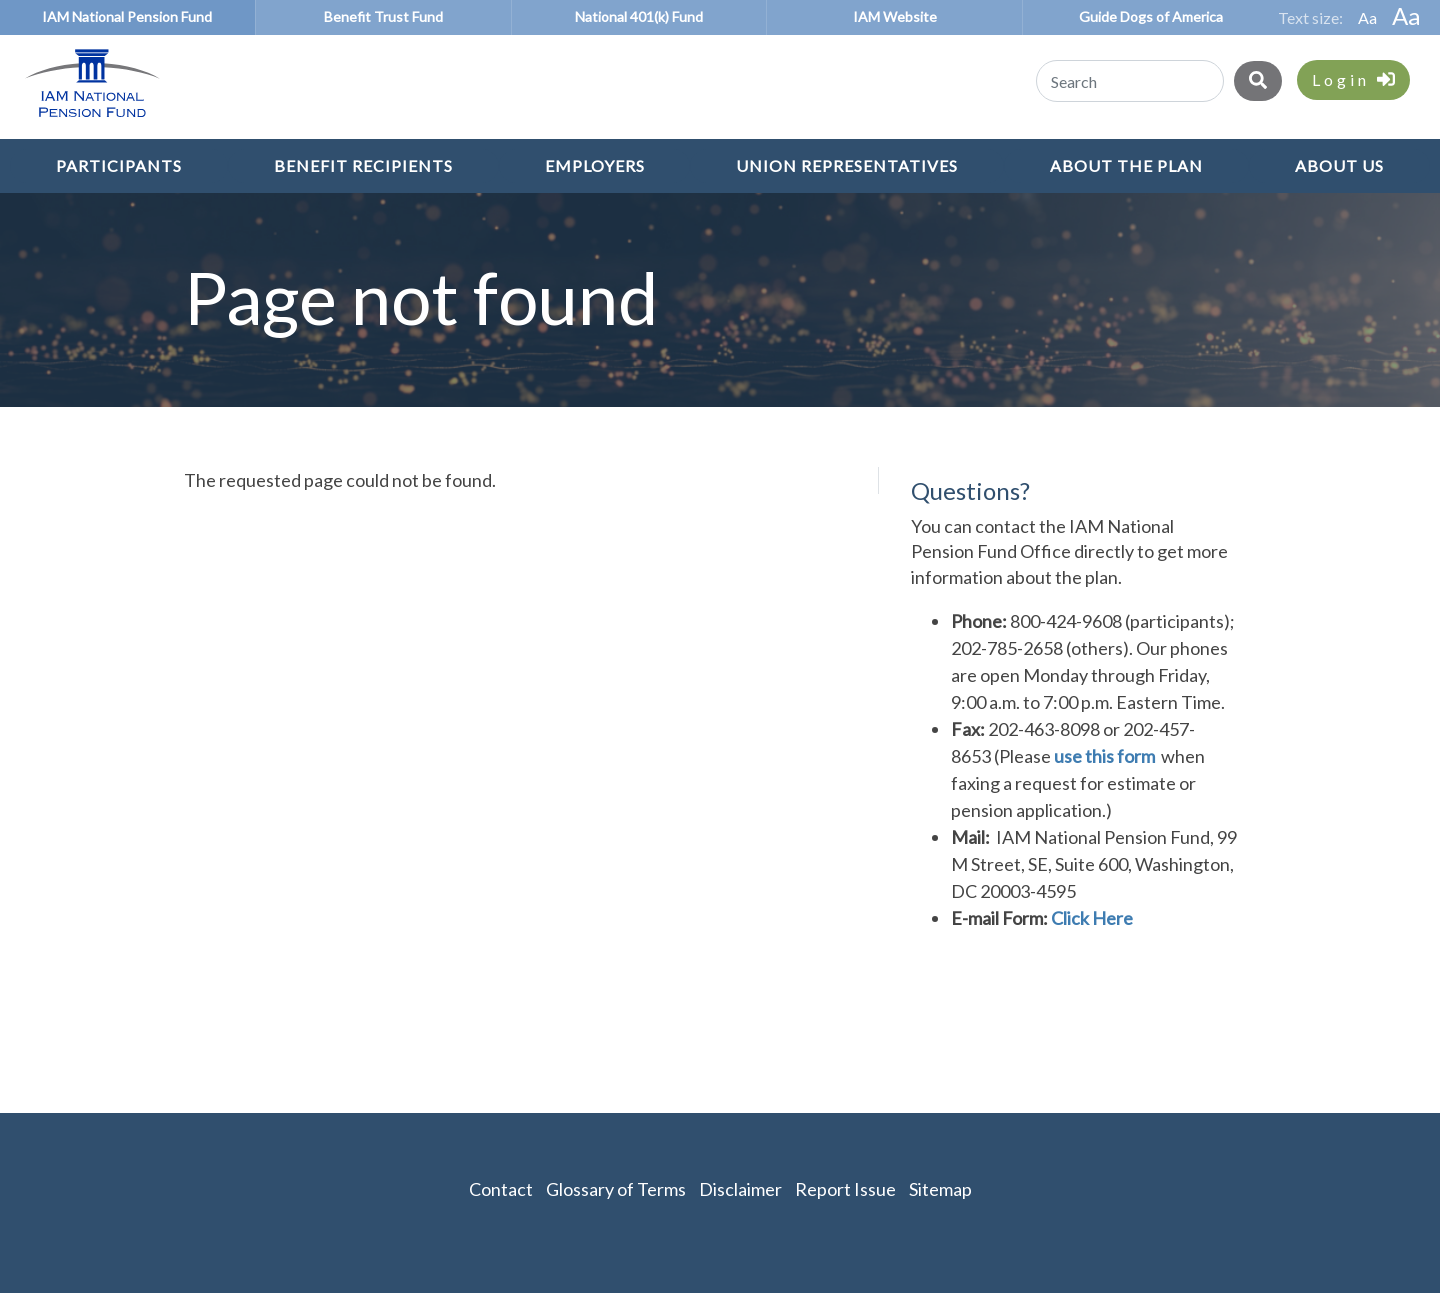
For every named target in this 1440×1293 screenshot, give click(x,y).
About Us (1339, 165)
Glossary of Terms (616, 1189)
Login (1353, 79)
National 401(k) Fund (639, 16)
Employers (595, 165)
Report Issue (845, 1189)
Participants (119, 165)
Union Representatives (847, 165)
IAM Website (895, 16)
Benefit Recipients (363, 165)
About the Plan (1126, 165)
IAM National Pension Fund (127, 16)
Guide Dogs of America (1151, 16)
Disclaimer (740, 1189)
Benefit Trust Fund (383, 16)
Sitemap (940, 1189)
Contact (501, 1189)
